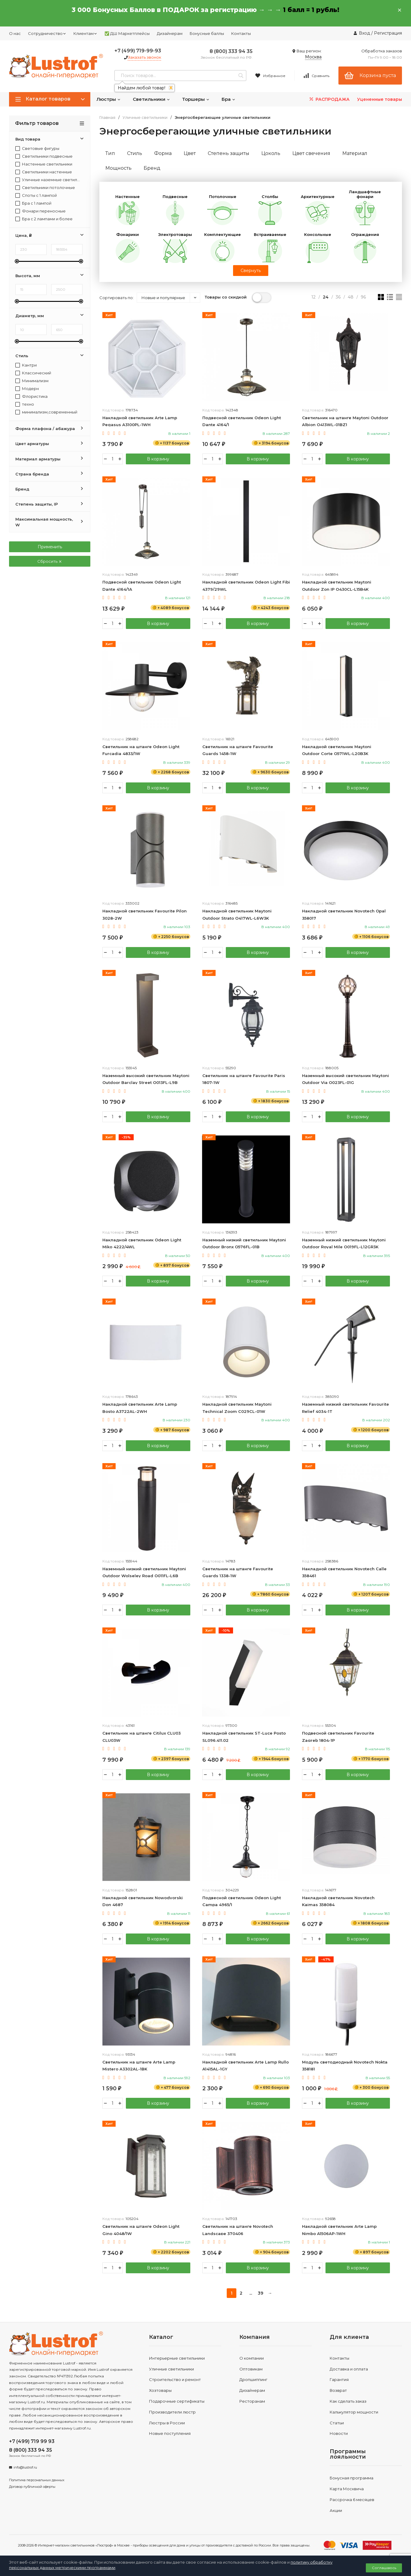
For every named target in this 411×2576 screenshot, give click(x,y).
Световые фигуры (37, 148)
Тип (110, 153)
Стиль (134, 153)
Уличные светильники (145, 117)
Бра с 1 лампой (33, 203)
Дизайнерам (169, 33)
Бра (228, 99)
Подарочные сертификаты (176, 2401)
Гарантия (339, 2379)
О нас (15, 33)
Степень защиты (228, 153)
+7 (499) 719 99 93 (31, 2441)
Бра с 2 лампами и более (44, 219)
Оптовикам (251, 2369)
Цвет (190, 153)
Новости (339, 2433)
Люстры (108, 99)
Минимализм (31, 381)
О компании (251, 2358)
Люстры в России (167, 2422)
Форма (163, 153)
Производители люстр (172, 2412)
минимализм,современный (46, 412)
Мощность (118, 168)
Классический (33, 373)
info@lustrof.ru (25, 2467)
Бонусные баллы (207, 33)
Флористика (31, 396)
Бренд (152, 168)
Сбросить (49, 561)
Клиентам (85, 33)
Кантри (26, 365)
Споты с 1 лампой (36, 195)
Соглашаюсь (384, 2567)
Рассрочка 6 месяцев (352, 2499)
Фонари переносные (40, 211)
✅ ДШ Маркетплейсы (127, 33)
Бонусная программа (351, 2477)
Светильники (151, 99)
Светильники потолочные (45, 187)
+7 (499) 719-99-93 (137, 51)
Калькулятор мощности (354, 2412)
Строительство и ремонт (175, 2379)
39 (260, 2293)
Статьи (337, 2422)
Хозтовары (160, 2390)
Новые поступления (170, 2433)
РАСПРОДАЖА (329, 99)
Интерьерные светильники (177, 2358)
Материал (354, 153)
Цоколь (270, 153)
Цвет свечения (311, 153)
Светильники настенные (43, 172)
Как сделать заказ (348, 2401)
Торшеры (196, 99)
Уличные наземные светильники (48, 180)
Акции (336, 2510)
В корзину (158, 459)
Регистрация (388, 33)
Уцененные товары (379, 99)
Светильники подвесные (44, 156)
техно (24, 404)
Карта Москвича (347, 2488)
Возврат (338, 2390)
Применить (50, 547)
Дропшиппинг (253, 2379)
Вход (364, 33)
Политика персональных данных (36, 2480)
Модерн (27, 388)
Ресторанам (252, 2401)
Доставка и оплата (349, 2369)
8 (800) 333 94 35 (231, 51)
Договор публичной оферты (32, 2487)
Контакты (241, 33)
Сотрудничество (47, 33)
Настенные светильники (43, 164)
